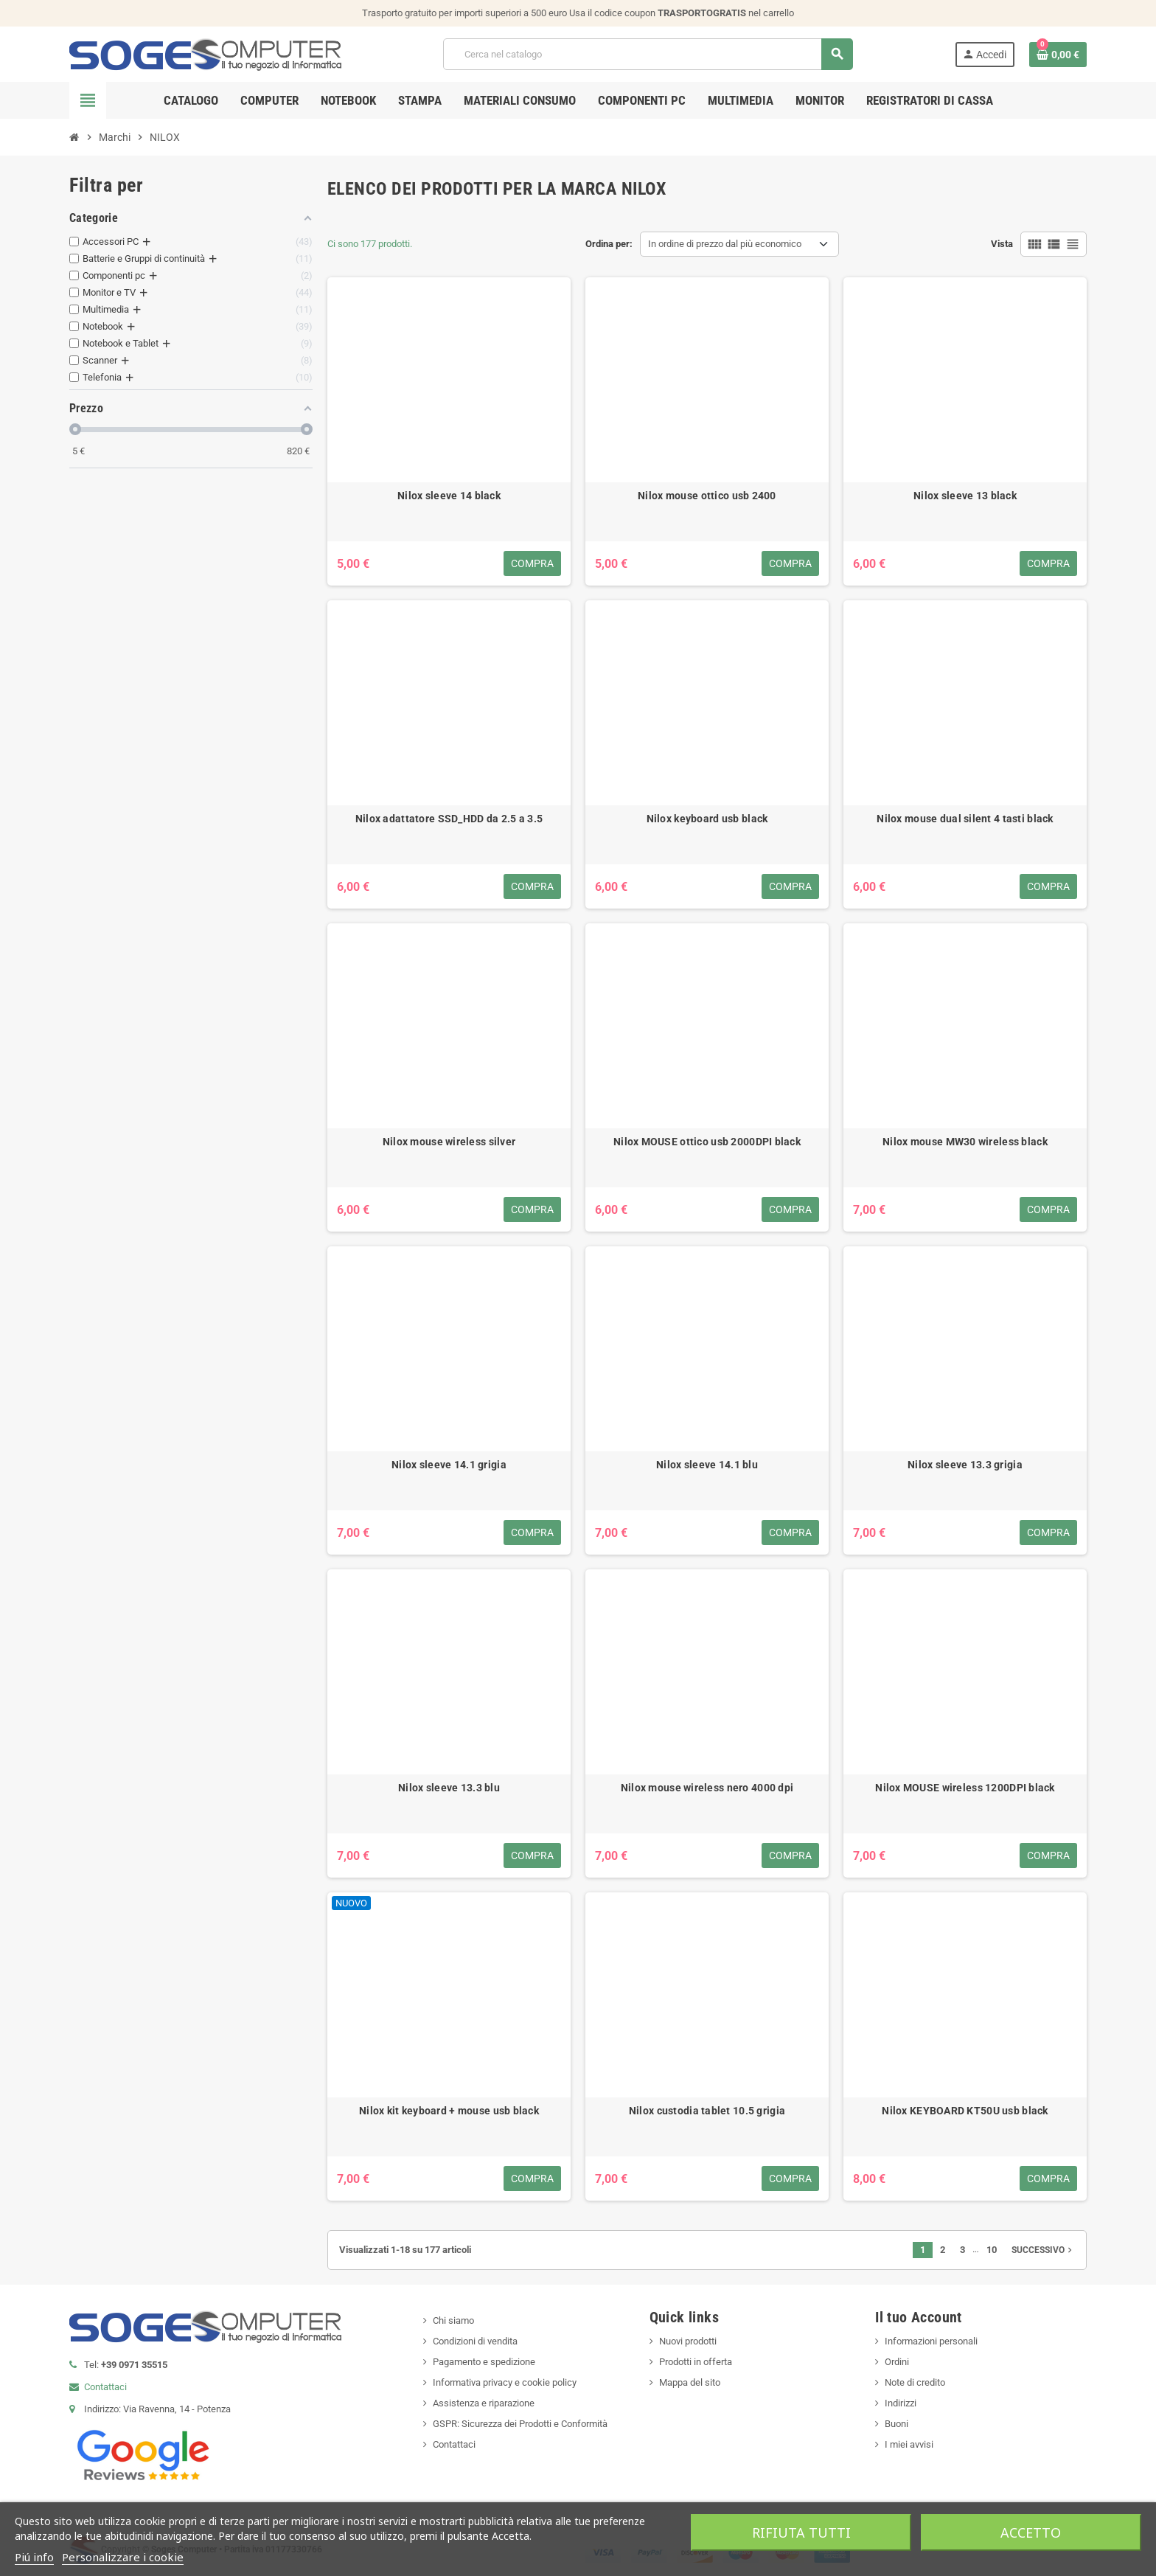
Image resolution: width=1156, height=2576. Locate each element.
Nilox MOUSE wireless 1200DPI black (965, 1788)
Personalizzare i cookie (123, 2556)
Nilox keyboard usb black (707, 818)
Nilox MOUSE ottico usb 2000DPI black (707, 1142)
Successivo (1043, 2250)
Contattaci (105, 2386)
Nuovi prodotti (688, 2341)
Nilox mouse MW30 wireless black (965, 1142)
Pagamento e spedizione (484, 2361)
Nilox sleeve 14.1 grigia (448, 1465)
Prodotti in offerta (695, 2361)
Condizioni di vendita (475, 2341)
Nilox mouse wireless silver (449, 1142)
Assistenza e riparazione (484, 2403)
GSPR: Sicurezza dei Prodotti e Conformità (520, 2423)
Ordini (897, 2361)
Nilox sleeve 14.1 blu (707, 1465)
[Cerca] (647, 54)
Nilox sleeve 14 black (449, 495)
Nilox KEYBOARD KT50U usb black (965, 2111)
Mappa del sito (689, 2382)
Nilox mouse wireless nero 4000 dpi (707, 1788)
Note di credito (915, 2382)
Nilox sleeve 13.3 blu (449, 1788)
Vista (1002, 243)
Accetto (1030, 2532)
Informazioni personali (931, 2341)
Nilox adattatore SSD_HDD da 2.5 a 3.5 (449, 818)
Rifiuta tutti (801, 2532)
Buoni (896, 2423)
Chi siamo (453, 2320)
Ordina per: (609, 243)
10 (991, 2249)
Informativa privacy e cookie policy (505, 2382)
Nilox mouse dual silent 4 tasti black (965, 818)
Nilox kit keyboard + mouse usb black (449, 2111)
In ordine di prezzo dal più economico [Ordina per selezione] (724, 243)
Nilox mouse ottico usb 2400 (707, 495)
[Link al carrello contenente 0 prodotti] (1058, 54)
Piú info (34, 2556)
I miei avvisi (909, 2444)
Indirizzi (900, 2403)
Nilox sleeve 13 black (965, 495)
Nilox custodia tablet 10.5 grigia (707, 2111)
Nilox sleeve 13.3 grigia (965, 1465)
